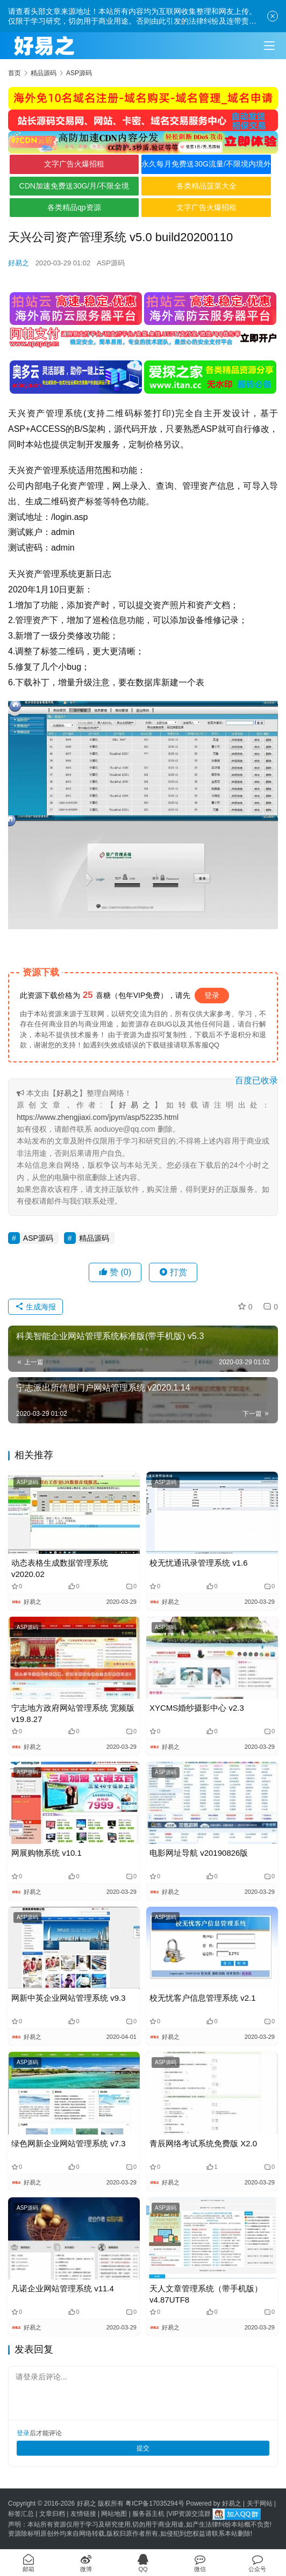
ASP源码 (111, 263)
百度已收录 (256, 1080)
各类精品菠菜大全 (206, 186)
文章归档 (52, 2513)
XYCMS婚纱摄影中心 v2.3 (196, 1707)
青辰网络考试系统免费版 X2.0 (203, 2143)
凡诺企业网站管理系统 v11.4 (62, 2288)
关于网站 (260, 2503)
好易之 (18, 263)
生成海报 (35, 1306)
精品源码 (94, 1238)
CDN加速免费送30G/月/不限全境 (74, 186)
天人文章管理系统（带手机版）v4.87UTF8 (205, 2294)
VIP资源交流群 (189, 2513)
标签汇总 (21, 2513)
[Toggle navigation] (269, 45)
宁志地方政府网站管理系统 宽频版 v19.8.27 (72, 1713)
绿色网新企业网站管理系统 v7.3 (68, 2143)
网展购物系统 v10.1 (46, 1852)
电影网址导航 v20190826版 (198, 1852)
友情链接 (83, 2513)
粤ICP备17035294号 (154, 2503)
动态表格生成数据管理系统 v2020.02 (59, 1568)
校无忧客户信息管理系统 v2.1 (202, 1997)
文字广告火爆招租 (74, 164)
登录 (211, 995)
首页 (14, 73)
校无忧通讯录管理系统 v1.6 (198, 1562)
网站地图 (114, 2513)
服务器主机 (148, 2513)
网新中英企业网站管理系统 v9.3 (68, 1997)
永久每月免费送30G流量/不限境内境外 (205, 164)
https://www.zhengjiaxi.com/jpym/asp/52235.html (97, 1117)
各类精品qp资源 (74, 207)
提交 (143, 2448)
